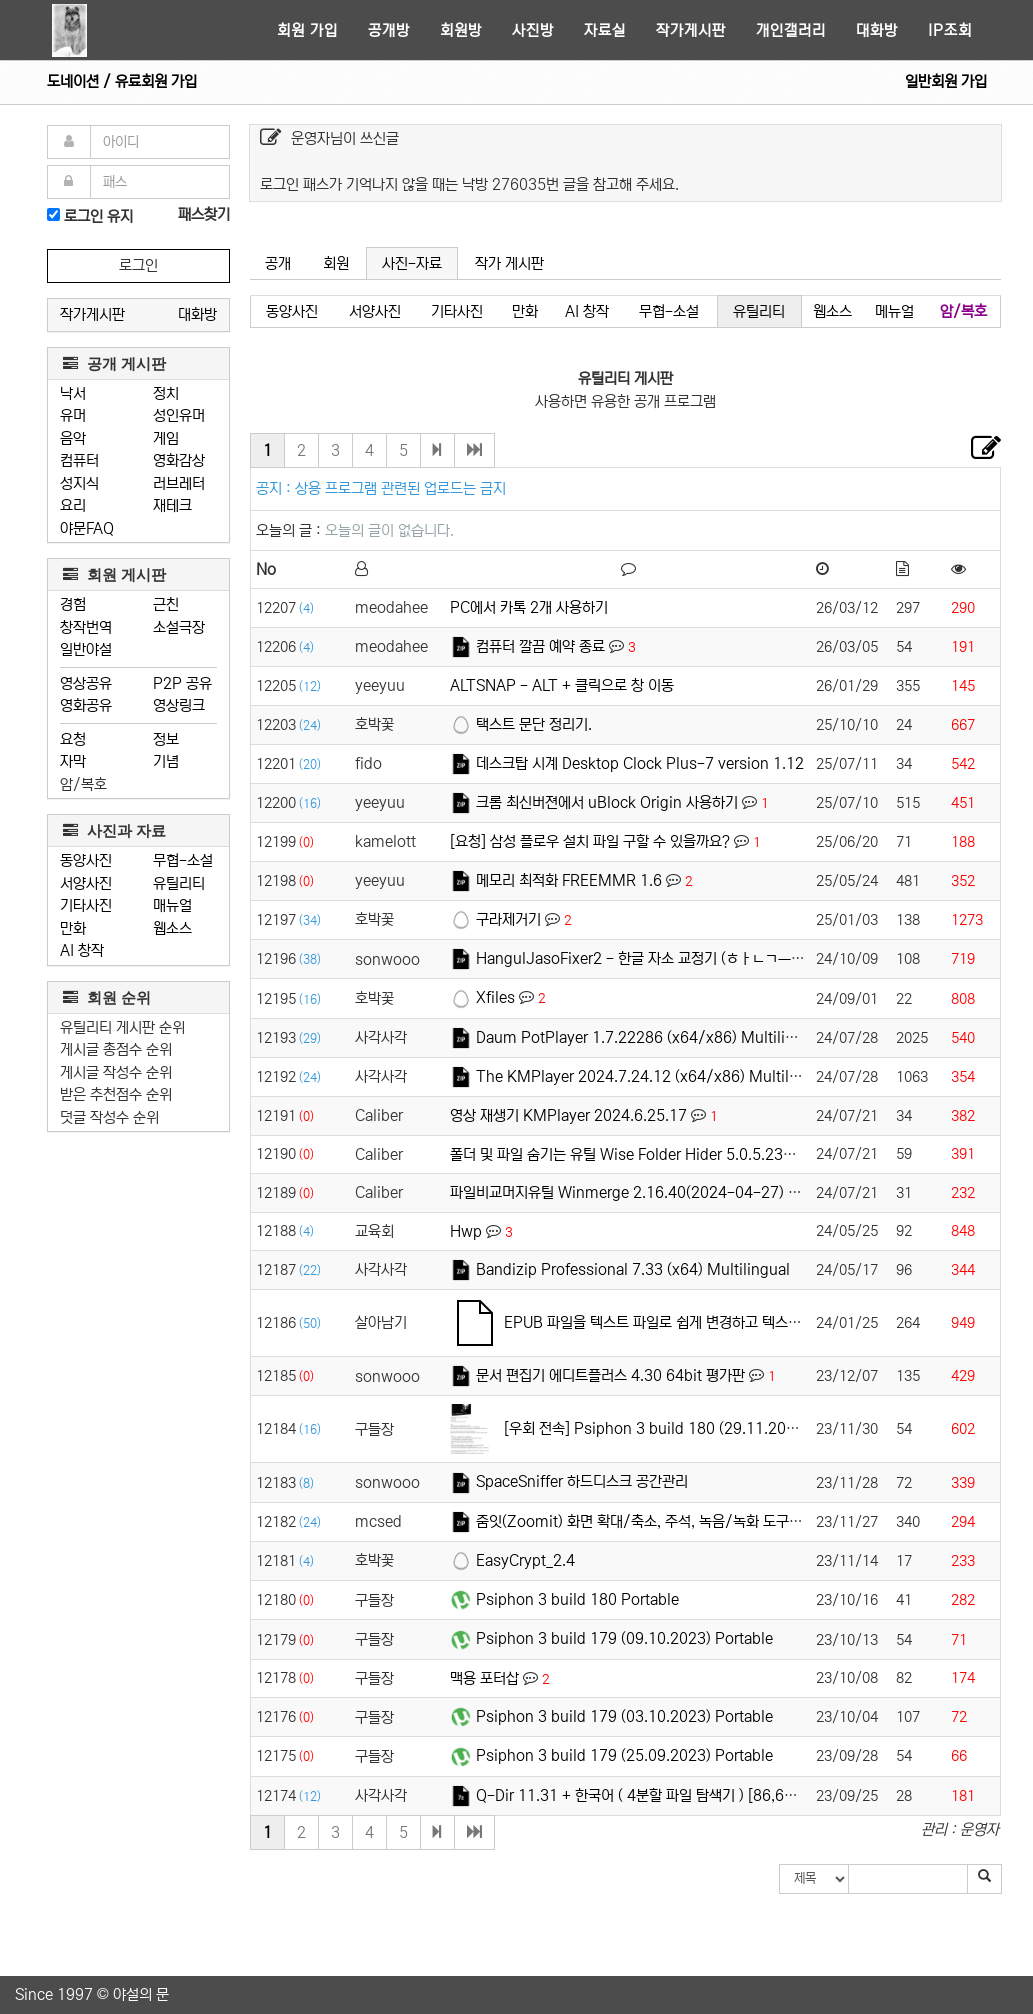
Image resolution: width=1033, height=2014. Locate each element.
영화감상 (179, 460)
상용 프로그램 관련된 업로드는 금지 (400, 488)
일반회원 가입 (946, 81)
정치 (166, 393)
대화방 (877, 30)
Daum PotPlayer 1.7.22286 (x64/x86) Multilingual (650, 1037)
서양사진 (86, 883)
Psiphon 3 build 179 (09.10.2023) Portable (624, 1638)
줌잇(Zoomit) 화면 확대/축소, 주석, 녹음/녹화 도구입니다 (652, 1521)
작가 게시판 (509, 263)
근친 (166, 604)
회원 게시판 (114, 574)
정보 (166, 739)
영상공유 (86, 683)
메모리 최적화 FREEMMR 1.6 (569, 880)
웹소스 (172, 928)
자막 (73, 761)
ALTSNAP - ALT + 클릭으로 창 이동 (562, 685)
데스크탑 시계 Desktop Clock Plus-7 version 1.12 (640, 763)
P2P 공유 (182, 683)
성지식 (79, 483)
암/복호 (83, 784)
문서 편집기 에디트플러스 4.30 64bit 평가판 (610, 1375)
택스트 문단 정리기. (534, 724)
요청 (73, 739)
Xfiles (495, 997)
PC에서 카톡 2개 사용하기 (529, 607)
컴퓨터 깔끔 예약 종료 (540, 646)
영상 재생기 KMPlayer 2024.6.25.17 (568, 1115)
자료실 (605, 30)
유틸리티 (179, 883)
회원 (336, 263)
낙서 (73, 393)
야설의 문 (141, 1994)
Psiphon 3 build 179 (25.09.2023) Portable (624, 1755)
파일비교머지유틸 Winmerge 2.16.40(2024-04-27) (617, 1192)
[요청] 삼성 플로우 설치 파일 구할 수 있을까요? (590, 841)
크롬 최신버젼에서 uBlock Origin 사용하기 (607, 802)
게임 (166, 438)
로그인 (138, 265)
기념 (166, 761)
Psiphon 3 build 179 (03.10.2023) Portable (624, 1716)
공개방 (389, 30)
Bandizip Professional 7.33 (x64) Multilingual (633, 1269)
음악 (73, 438)
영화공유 (86, 705)
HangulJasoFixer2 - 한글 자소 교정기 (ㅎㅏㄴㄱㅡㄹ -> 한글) (666, 958)
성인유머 (179, 415)
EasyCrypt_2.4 (525, 1560)
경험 (73, 604)
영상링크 (179, 705)
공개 (278, 263)
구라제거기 (508, 919)
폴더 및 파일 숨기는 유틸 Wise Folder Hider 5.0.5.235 (621, 1154)
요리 (73, 505)
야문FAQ (87, 528)
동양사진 (86, 860)
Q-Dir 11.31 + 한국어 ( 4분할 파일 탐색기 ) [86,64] (637, 1795)
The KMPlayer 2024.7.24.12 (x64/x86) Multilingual (654, 1076)
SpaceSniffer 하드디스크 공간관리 (582, 1481)
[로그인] (53, 214)
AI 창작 (82, 950)
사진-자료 (412, 263)
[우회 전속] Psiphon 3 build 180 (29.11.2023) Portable (687, 1428)
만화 (73, 928)
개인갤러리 (791, 30)
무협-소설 (183, 860)
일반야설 (86, 649)
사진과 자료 (114, 830)
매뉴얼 (172, 905)
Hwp (466, 1231)
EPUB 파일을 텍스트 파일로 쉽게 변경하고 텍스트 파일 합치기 (689, 1322)
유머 (73, 415)
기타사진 (86, 905)
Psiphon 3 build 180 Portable (577, 1599)
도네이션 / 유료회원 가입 (122, 81)
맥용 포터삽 (484, 1678)
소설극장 (179, 627)
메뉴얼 (894, 311)
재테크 (172, 505)
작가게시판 (691, 30)
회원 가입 (307, 30)
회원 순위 (107, 997)
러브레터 (179, 483)
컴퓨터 (79, 460)
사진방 (533, 30)
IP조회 (950, 30)
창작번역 (86, 627)
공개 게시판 (114, 363)
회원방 (461, 30)
